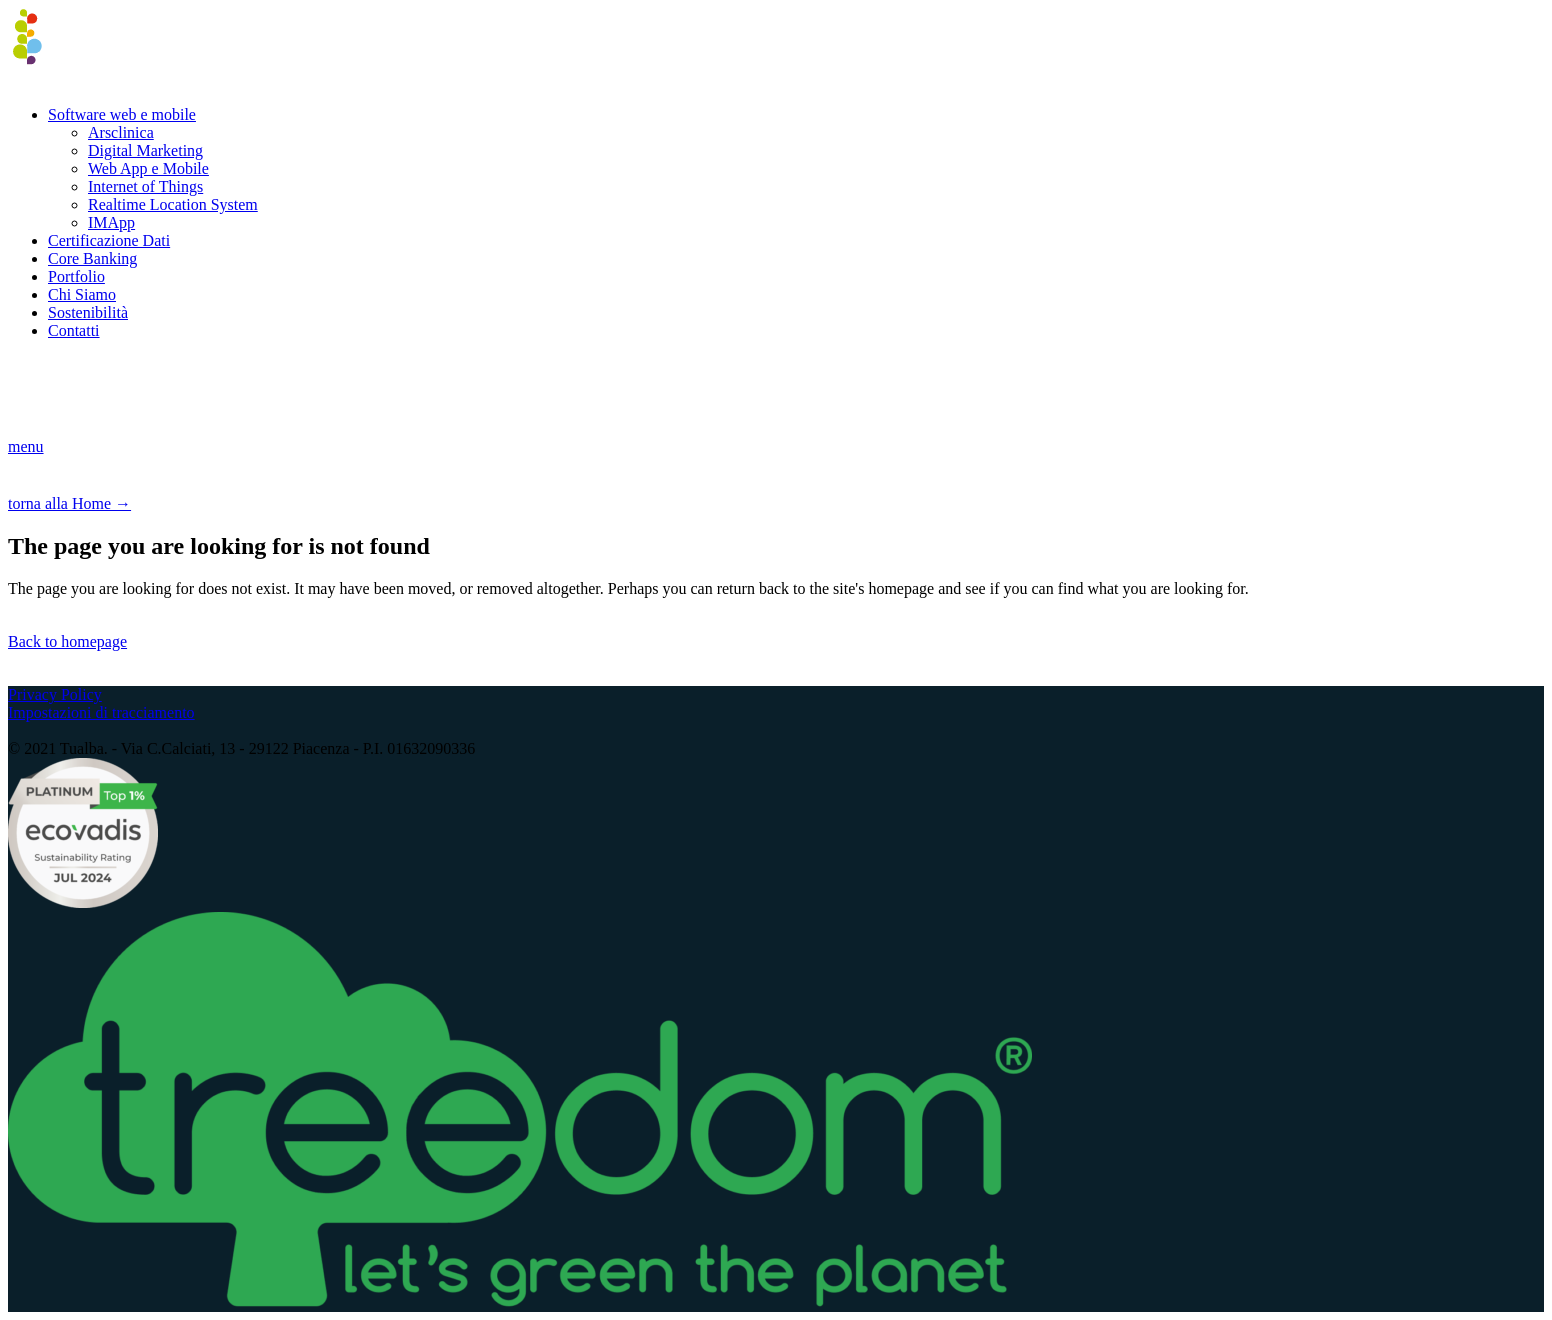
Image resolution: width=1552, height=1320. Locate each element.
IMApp (111, 222)
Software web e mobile (122, 114)
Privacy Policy (55, 694)
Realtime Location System (173, 204)
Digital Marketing (145, 150)
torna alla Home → (69, 503)
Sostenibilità (88, 312)
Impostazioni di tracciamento (101, 712)
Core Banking (92, 258)
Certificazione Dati (109, 240)
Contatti (74, 330)
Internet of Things (145, 186)
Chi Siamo (82, 294)
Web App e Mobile (148, 168)
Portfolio (76, 276)
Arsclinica (121, 132)
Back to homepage (67, 641)
